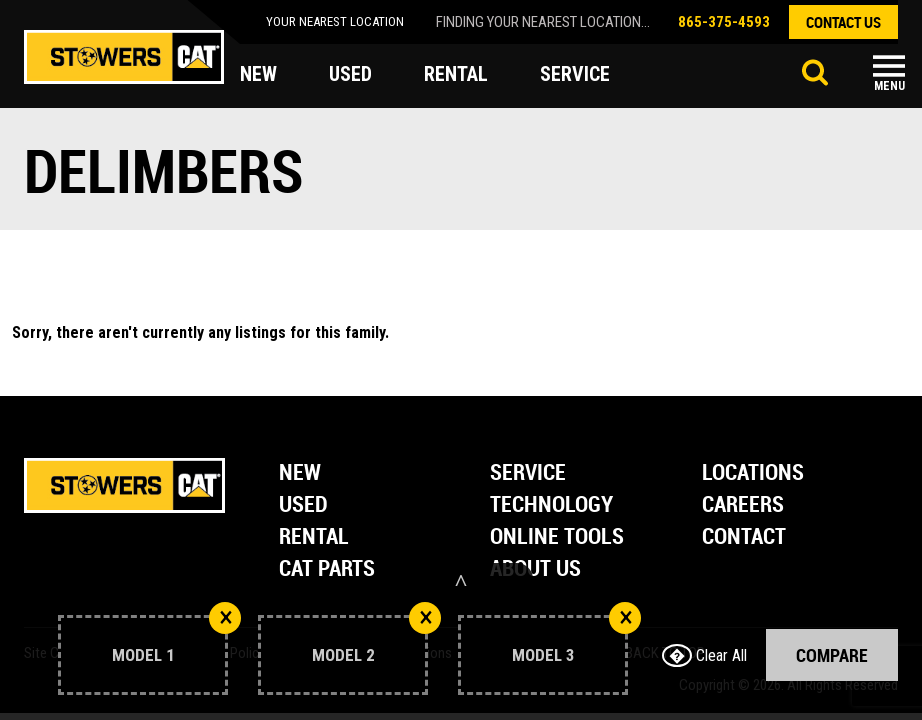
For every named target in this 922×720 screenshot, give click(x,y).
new (258, 74)
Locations (753, 473)
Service (528, 473)
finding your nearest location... (543, 22)
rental (456, 74)
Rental (314, 537)
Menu (889, 86)
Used (303, 505)
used (350, 74)
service (575, 74)
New (300, 473)
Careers (743, 505)
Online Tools (557, 537)
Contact (744, 537)
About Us (535, 569)
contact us (843, 22)
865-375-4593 (724, 22)
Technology (551, 505)
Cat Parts (327, 569)
